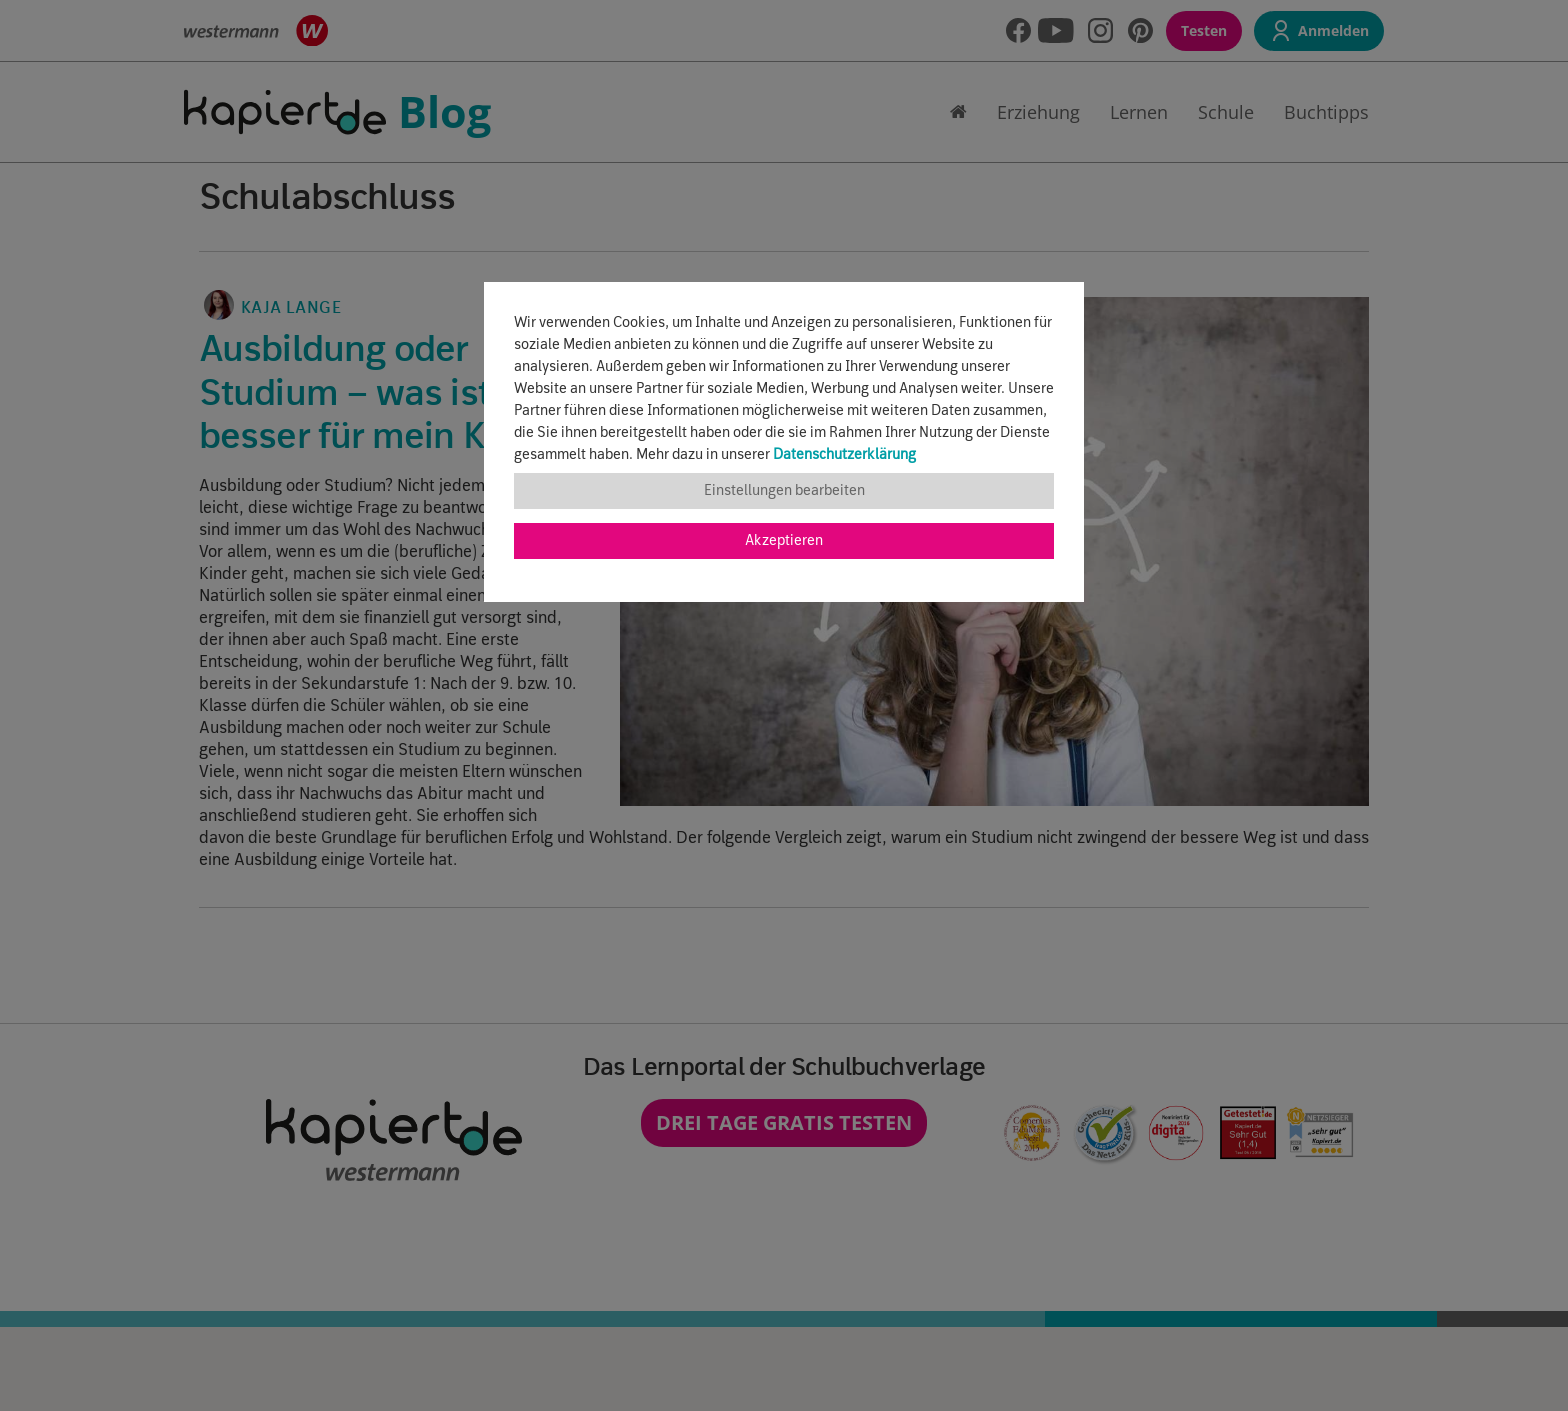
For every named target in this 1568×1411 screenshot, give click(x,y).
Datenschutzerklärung (844, 455)
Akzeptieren (784, 541)
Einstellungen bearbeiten (784, 491)
